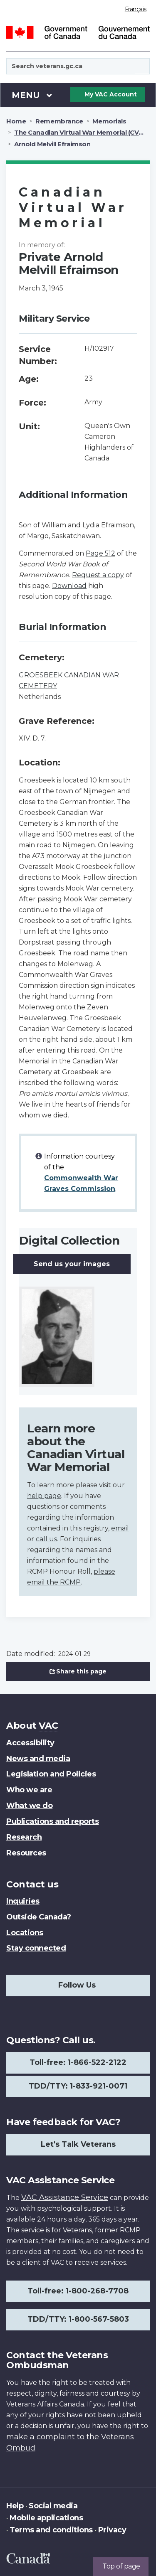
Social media (53, 2505)
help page (44, 1496)
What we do (29, 1805)
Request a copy (98, 575)
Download (69, 586)
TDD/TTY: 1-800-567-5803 (78, 2319)
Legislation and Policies (51, 1774)
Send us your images (72, 1264)
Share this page (78, 1671)
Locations (24, 1932)
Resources (26, 1853)
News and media (38, 1758)
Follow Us (77, 1985)
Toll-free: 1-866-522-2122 (78, 2062)
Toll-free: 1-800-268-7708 (78, 2291)
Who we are (29, 1789)
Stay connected (36, 1948)
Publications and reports (52, 1821)
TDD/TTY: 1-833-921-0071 (78, 2086)
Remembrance (59, 121)
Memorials (109, 121)
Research (24, 1837)
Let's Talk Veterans (78, 2144)
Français (135, 9)
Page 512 (100, 553)
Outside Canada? (38, 1917)
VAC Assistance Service (64, 2197)
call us (46, 1539)
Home (16, 121)
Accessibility (30, 1742)
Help (14, 2505)
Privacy (112, 2529)
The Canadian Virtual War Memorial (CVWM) (83, 132)
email (120, 1528)
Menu (32, 94)
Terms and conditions (51, 2529)
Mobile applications (46, 2517)
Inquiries (23, 1901)
